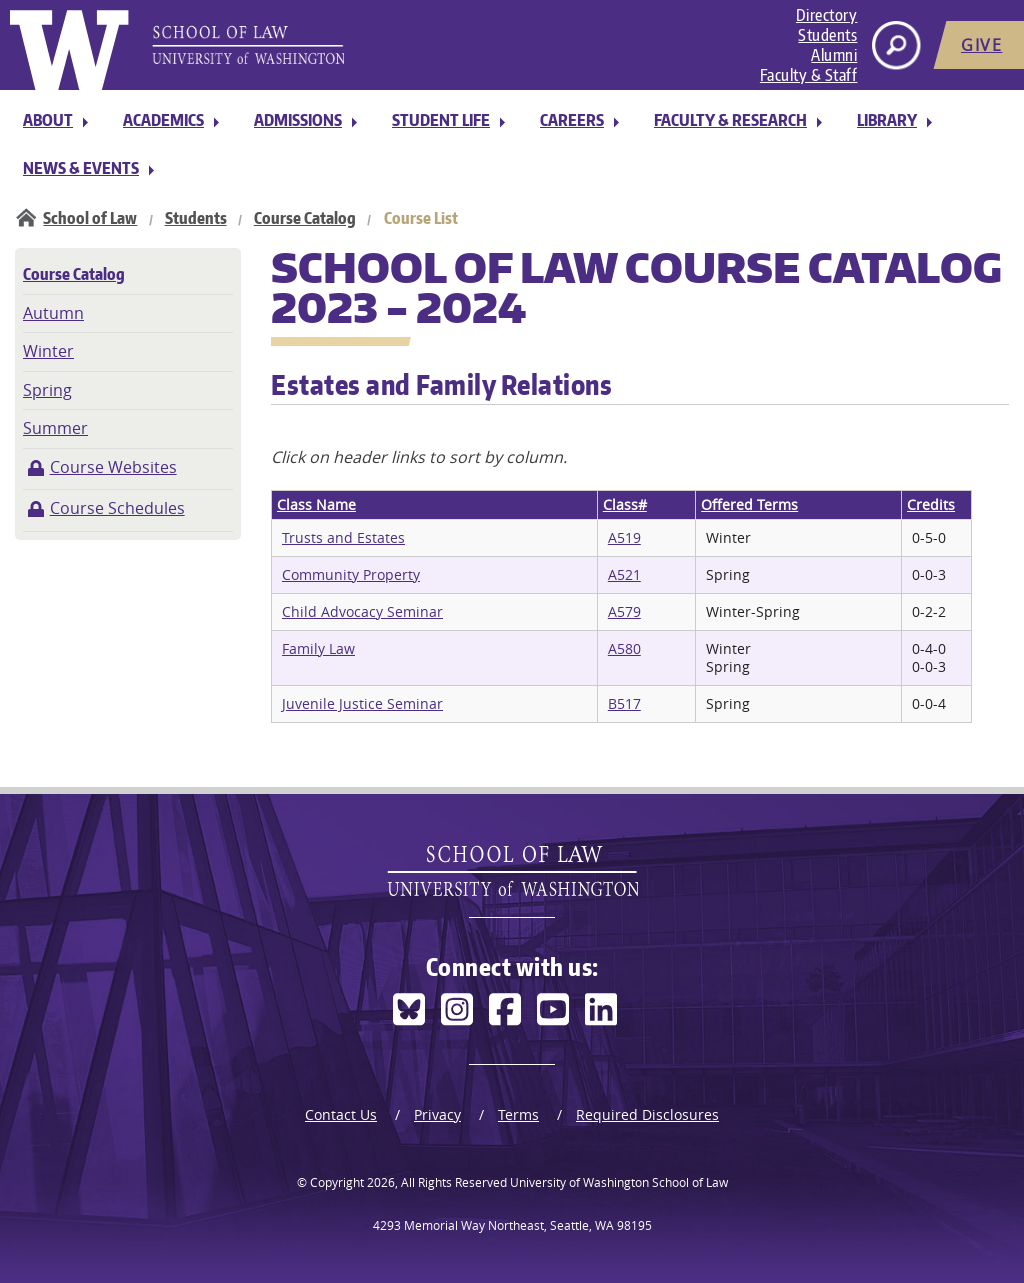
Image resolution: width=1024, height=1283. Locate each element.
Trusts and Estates (343, 537)
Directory (827, 15)
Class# (625, 504)
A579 (624, 611)
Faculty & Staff (809, 75)
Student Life (441, 120)
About (48, 120)
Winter (48, 351)
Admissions (298, 120)
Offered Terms (749, 504)
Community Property (351, 574)
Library (887, 120)
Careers (572, 120)
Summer (55, 428)
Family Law (318, 648)
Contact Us (341, 1114)
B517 (624, 703)
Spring (47, 390)
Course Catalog (305, 218)
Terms (518, 1114)
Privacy (437, 1114)
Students (827, 35)
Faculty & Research (730, 120)
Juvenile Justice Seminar (362, 703)
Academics (163, 120)
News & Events (81, 168)
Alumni (834, 55)
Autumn (53, 313)
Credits (931, 504)
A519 (624, 537)
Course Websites (113, 467)
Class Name (316, 504)
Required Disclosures (647, 1114)
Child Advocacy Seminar (362, 611)
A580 (624, 648)
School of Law (90, 218)
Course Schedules (117, 508)
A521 (624, 574)
